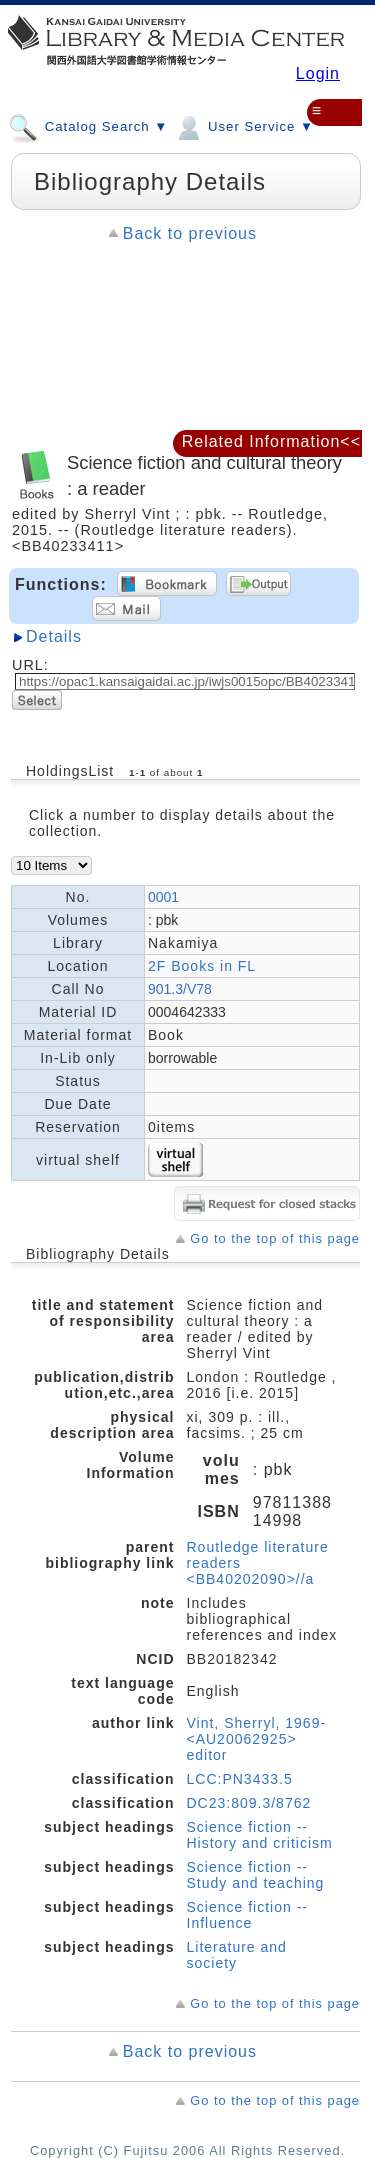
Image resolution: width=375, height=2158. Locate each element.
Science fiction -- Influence (247, 1915)
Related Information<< (271, 441)
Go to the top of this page (275, 1238)
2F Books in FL (202, 966)
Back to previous (190, 233)
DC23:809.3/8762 (249, 1803)
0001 (163, 897)
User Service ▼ (243, 126)
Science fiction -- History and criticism (260, 1835)
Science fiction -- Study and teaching (256, 1875)
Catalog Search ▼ (88, 126)
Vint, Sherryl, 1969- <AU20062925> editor (257, 1739)
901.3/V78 (180, 989)
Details (54, 636)
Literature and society (237, 1955)
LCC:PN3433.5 (240, 1779)
